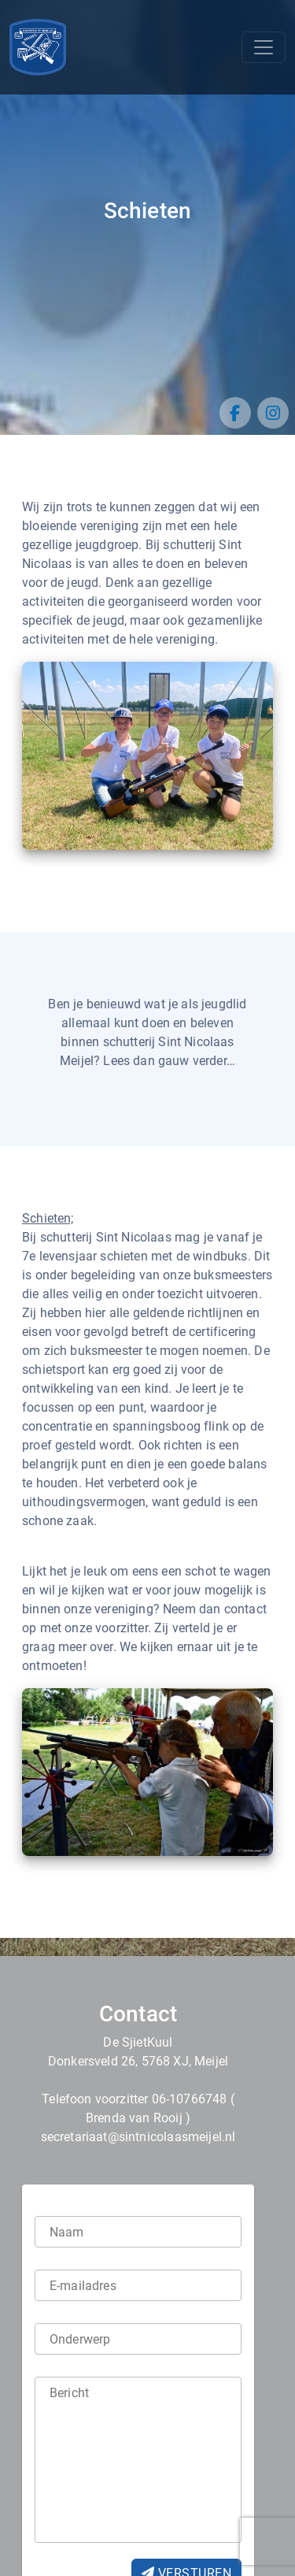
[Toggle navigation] (264, 47)
